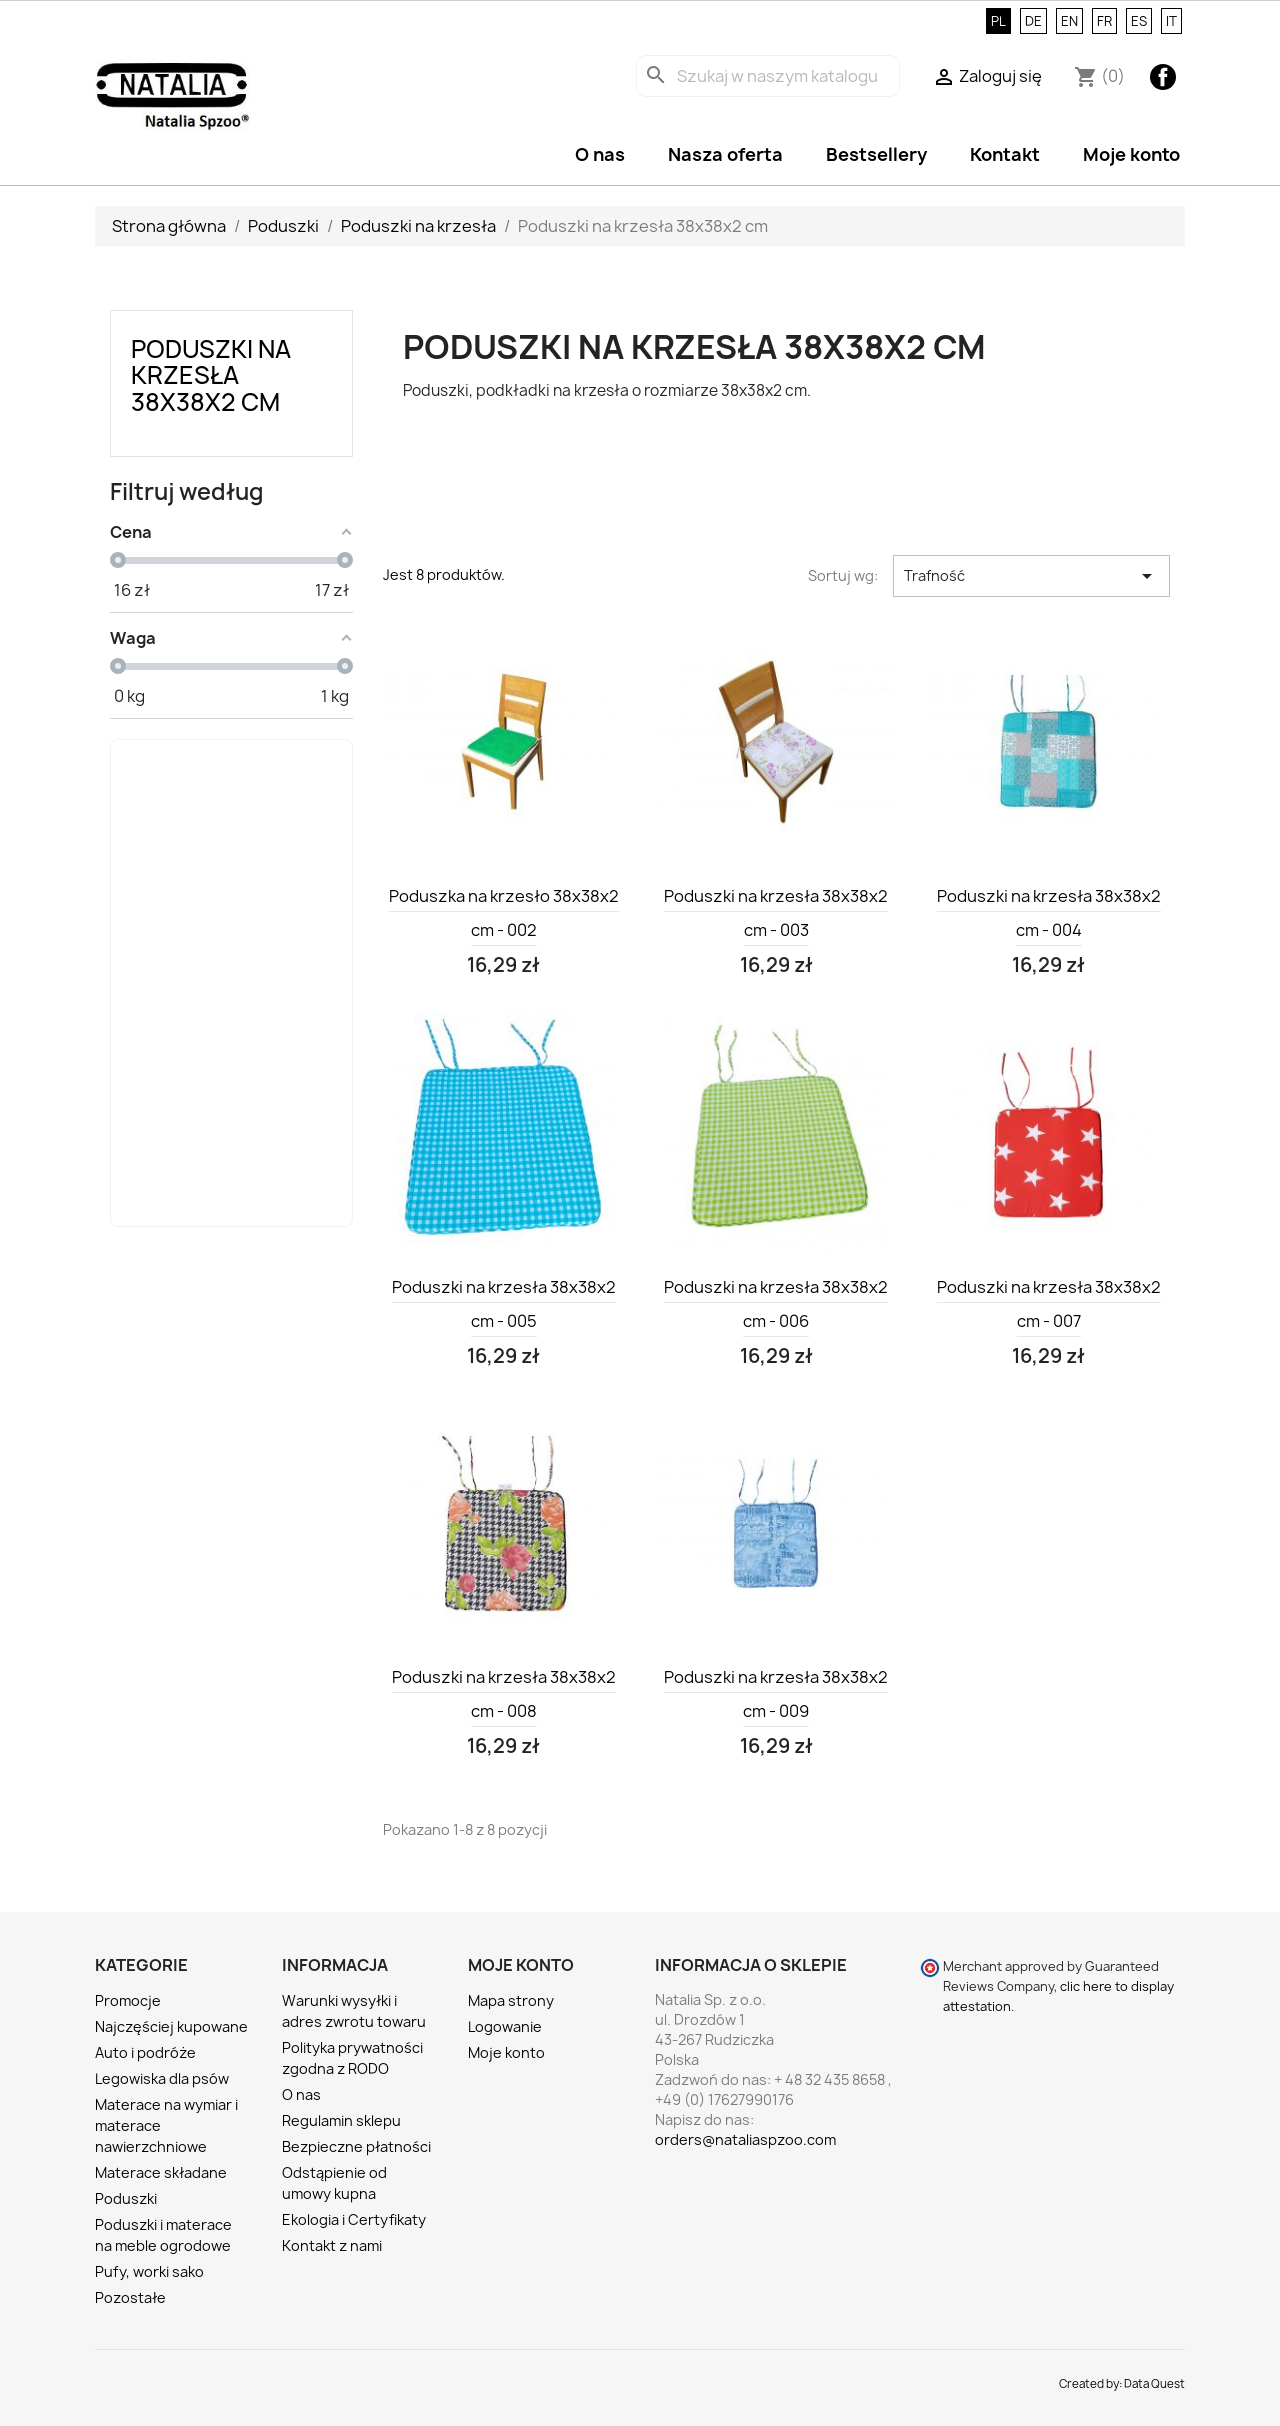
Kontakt (1005, 154)
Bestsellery (876, 154)
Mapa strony (511, 2000)
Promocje (128, 2000)
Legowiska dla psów (162, 2078)
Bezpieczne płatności (356, 2146)
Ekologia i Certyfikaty (354, 2219)
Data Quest (1154, 2384)
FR (1104, 21)
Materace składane (161, 2172)
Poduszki (126, 2198)
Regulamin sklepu (341, 2120)
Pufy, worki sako (149, 2271)
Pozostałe (130, 2297)
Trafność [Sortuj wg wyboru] (1031, 576)
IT (1171, 21)
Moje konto (1131, 154)
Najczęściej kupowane (171, 2026)
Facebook (1163, 77)
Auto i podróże (145, 2052)
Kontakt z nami (332, 2245)
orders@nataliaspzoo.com (745, 2139)
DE (1033, 21)
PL (998, 21)
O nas (600, 154)
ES (1139, 21)
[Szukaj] (768, 76)
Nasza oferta (725, 154)
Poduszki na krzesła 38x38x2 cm (211, 375)
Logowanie (505, 2026)
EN (1069, 21)
